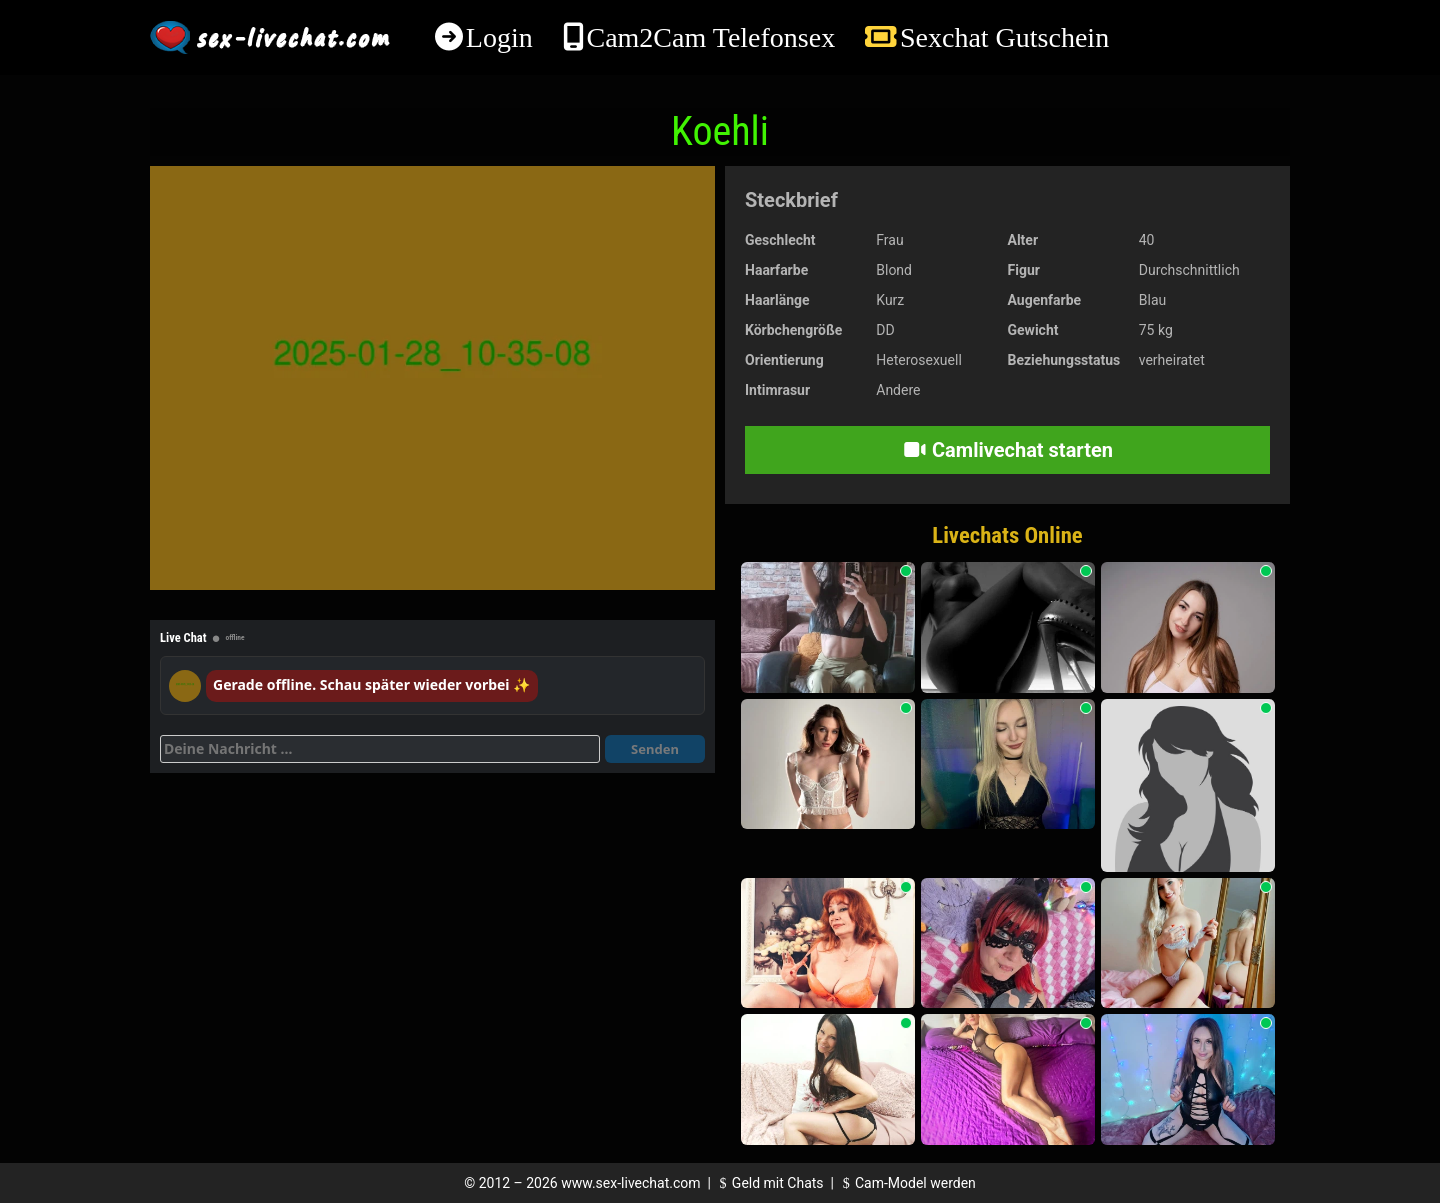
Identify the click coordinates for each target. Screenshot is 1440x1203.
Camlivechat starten (1007, 450)
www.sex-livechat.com (630, 1183)
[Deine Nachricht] (380, 749)
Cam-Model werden (906, 1183)
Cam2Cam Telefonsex (710, 37)
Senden (655, 749)
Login (499, 37)
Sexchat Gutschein (1004, 37)
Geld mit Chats (768, 1183)
